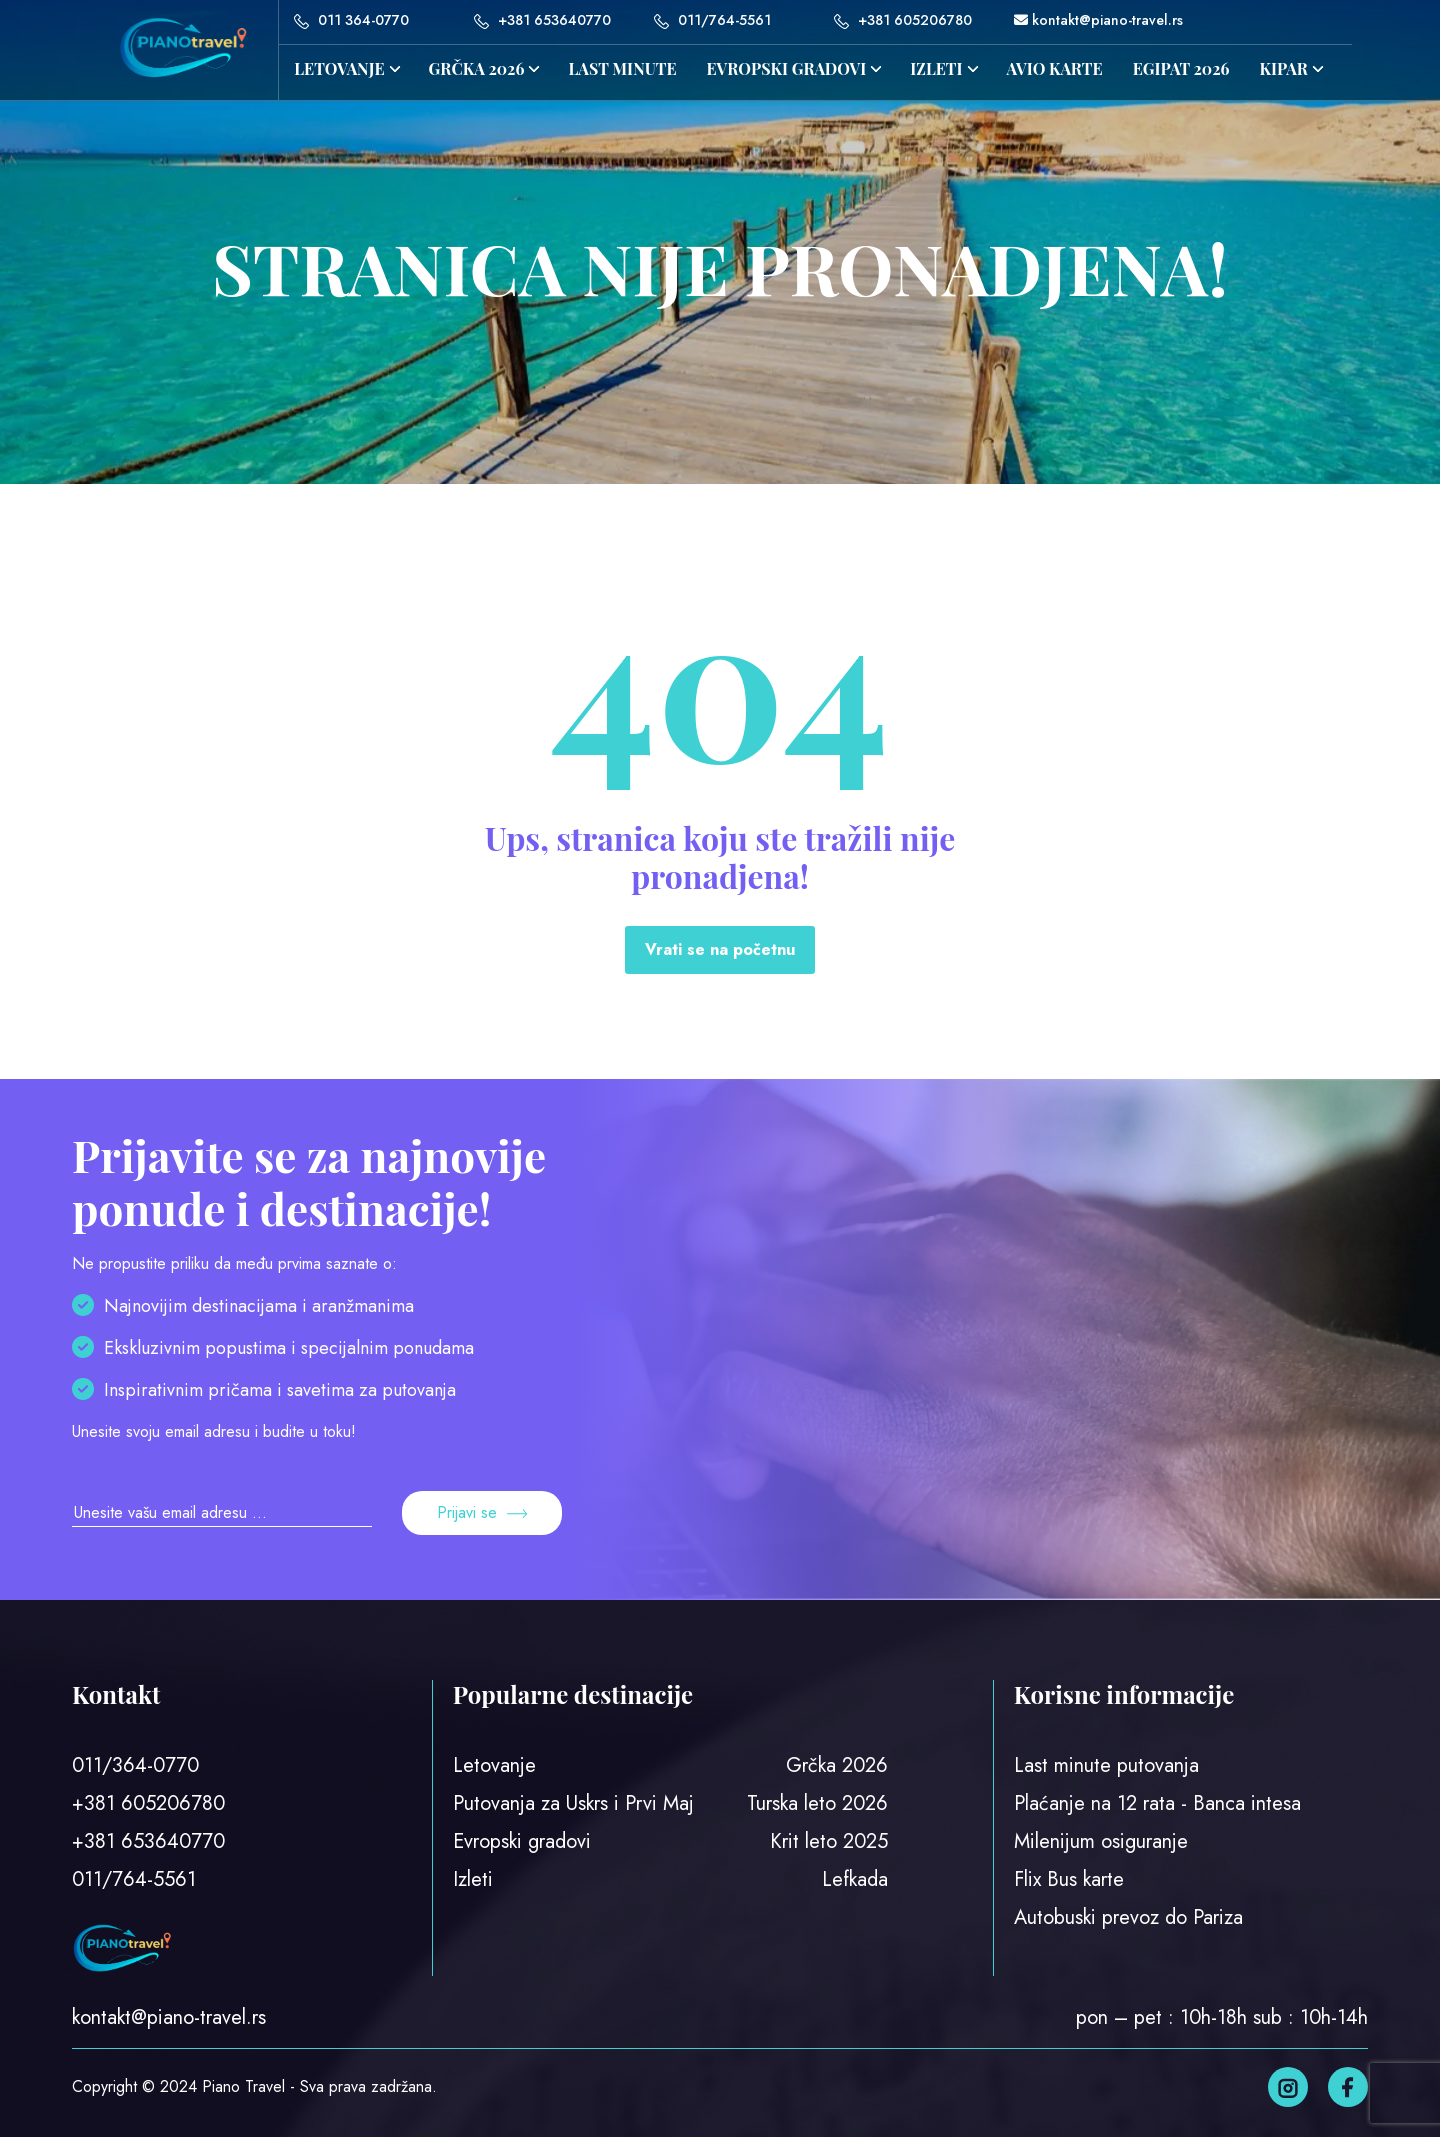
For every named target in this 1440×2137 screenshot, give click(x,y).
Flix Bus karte (1069, 1879)
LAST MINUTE (622, 68)
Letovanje (339, 68)
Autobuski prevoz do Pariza (1128, 1917)
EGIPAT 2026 (1181, 68)
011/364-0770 (135, 1765)
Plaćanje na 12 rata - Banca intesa (1157, 1803)
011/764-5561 (712, 20)
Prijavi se (482, 1512)
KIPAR (1284, 68)
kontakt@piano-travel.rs (1098, 20)
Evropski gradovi (787, 68)
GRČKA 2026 (477, 68)
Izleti (473, 1879)
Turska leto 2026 (817, 1803)
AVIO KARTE (1055, 68)
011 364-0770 (351, 20)
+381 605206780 (903, 20)
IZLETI (936, 68)
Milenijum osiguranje (1101, 1841)
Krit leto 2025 (829, 1841)
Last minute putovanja (1106, 1765)
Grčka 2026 (837, 1765)
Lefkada (855, 1879)
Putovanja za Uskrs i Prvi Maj (573, 1803)
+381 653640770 (542, 20)
